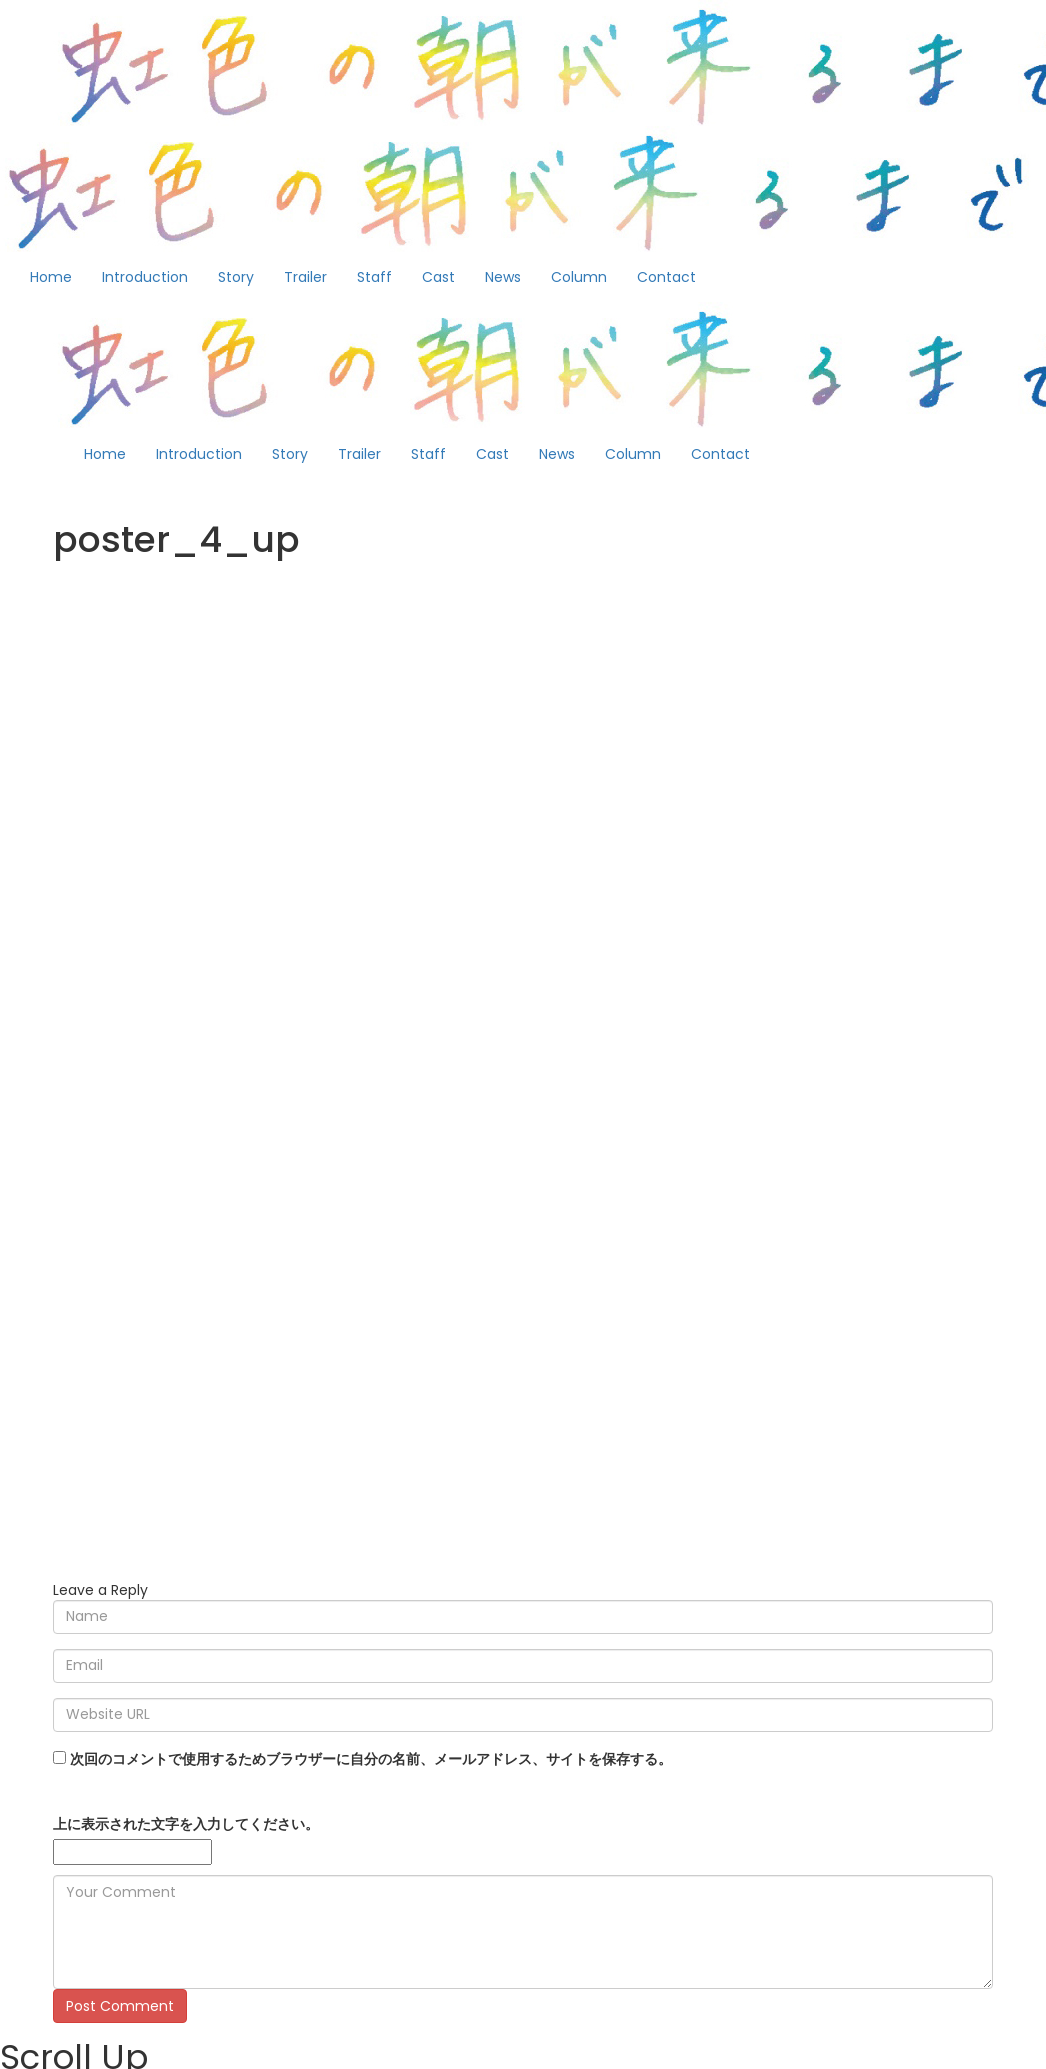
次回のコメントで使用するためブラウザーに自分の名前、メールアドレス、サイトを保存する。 (371, 1759)
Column (579, 277)
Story (236, 277)
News (503, 277)
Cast (438, 277)
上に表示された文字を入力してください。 (186, 1824)
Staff (374, 277)
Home (51, 277)
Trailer (305, 277)
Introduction (145, 277)
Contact (666, 277)
